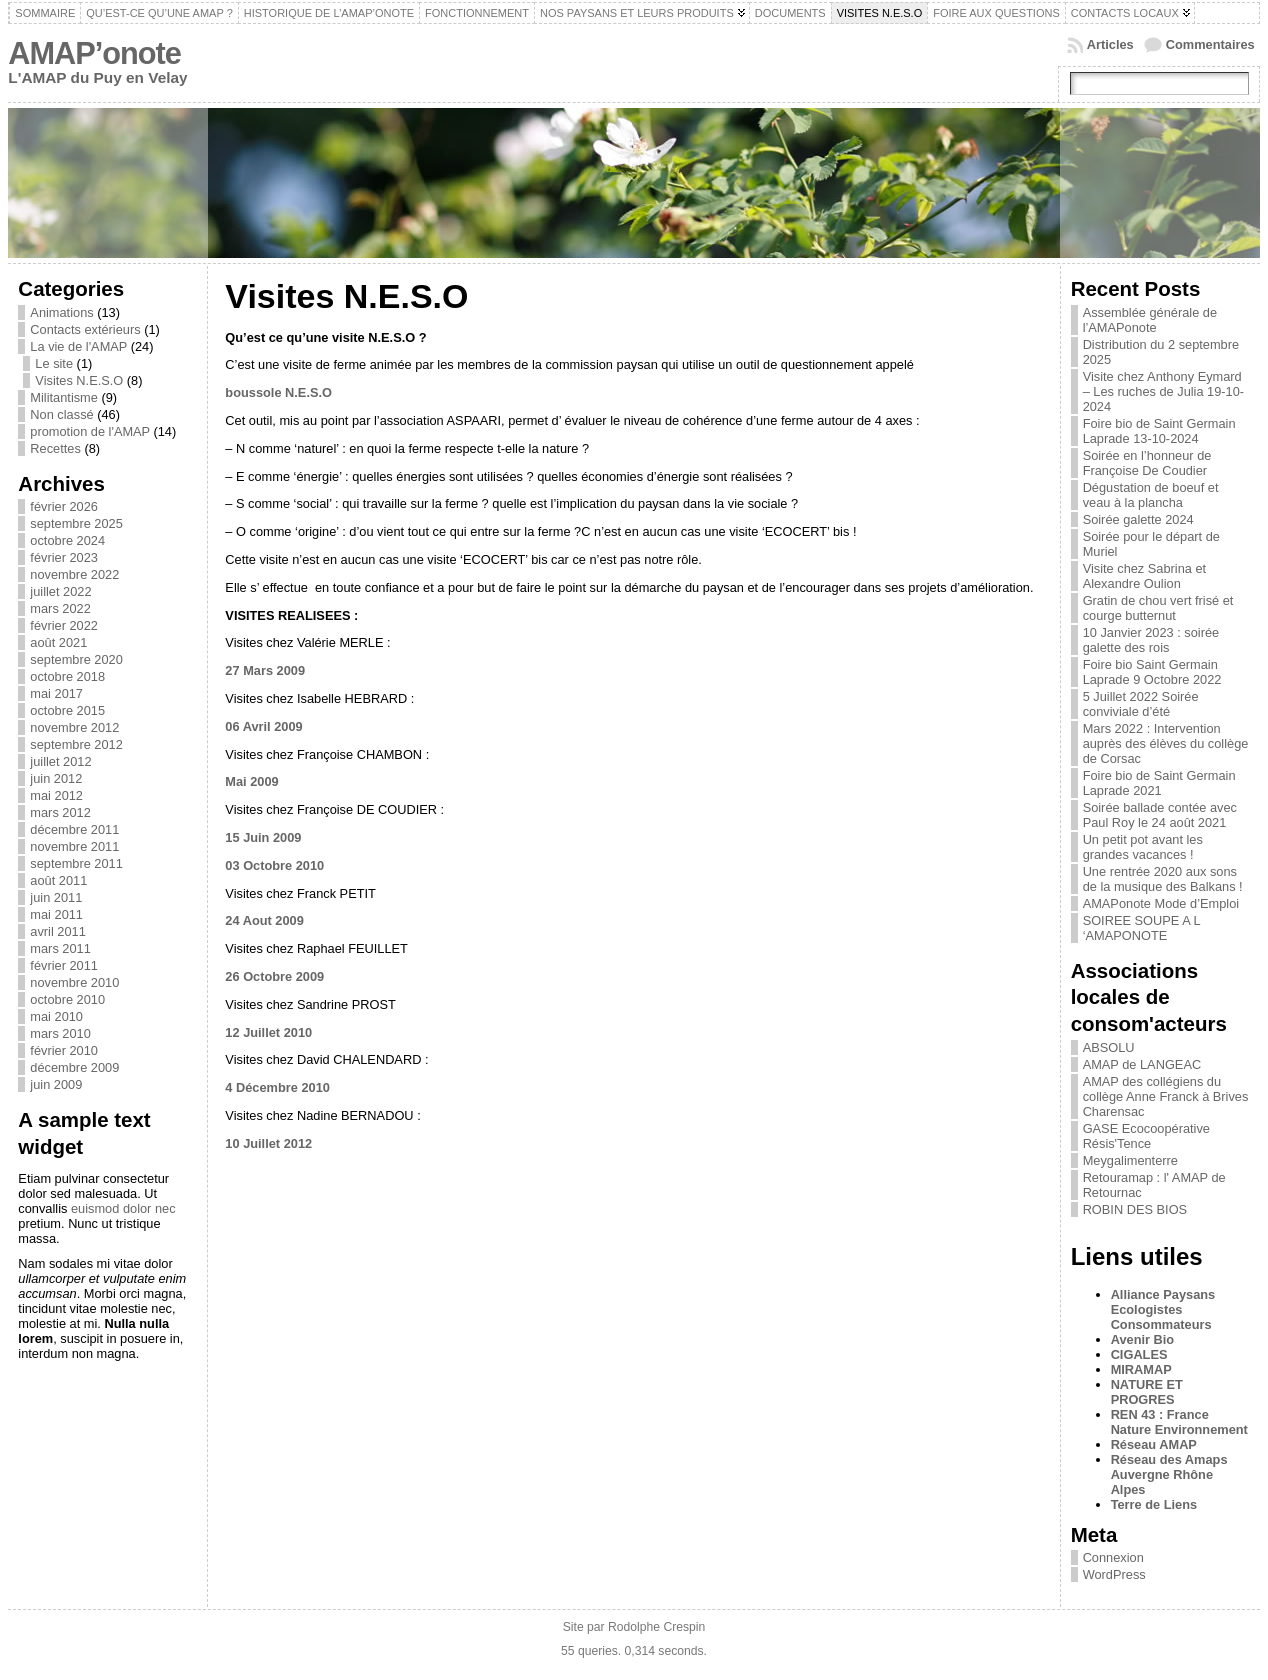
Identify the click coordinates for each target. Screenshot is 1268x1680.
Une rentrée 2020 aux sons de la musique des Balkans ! (1163, 879)
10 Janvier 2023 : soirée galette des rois (1151, 640)
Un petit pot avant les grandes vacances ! (1143, 847)
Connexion (1113, 1557)
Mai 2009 (251, 781)
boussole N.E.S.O (278, 392)
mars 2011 (60, 948)
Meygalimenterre (1130, 1160)
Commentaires (1210, 44)
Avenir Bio (1143, 1339)
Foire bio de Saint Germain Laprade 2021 (1159, 783)
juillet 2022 (60, 591)
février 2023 (64, 557)
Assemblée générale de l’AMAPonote (1150, 320)
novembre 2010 (74, 982)
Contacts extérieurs (85, 329)
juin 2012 (56, 778)
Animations (61, 312)
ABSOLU (1109, 1047)
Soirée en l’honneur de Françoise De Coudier (1147, 463)
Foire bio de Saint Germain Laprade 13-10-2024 (1159, 431)
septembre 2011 (76, 863)
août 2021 (58, 642)
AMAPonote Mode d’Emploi (1161, 903)
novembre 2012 (74, 727)
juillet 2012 (60, 761)
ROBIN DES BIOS (1135, 1209)
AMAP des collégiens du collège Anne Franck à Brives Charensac (1166, 1096)
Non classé (61, 414)
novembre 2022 (74, 574)
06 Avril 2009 (263, 726)
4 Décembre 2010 (277, 1087)
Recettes (55, 448)
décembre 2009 (74, 1067)
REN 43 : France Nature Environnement (1179, 1422)
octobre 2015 (67, 710)
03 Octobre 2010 (274, 865)
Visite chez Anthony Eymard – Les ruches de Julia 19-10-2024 (1163, 391)
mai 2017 (56, 693)
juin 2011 (56, 897)
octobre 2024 (67, 540)
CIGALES (1139, 1354)
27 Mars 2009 (265, 670)
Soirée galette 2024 (1138, 519)
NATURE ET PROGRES (1147, 1392)
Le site (54, 363)
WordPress (1114, 1574)
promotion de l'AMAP (90, 431)
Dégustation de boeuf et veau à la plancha (1151, 495)
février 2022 (64, 625)
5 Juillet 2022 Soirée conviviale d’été (1141, 704)
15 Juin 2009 (263, 837)
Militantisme (64, 397)
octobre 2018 (67, 676)
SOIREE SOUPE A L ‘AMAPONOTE (1142, 928)
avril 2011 (58, 931)
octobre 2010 (67, 999)
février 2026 (64, 506)
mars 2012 (60, 812)
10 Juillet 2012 (268, 1143)
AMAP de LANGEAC (1142, 1064)
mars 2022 (60, 608)
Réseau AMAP (1154, 1444)
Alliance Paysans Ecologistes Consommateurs (1163, 1309)
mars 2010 (60, 1033)
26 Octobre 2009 (274, 976)
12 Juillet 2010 (268, 1032)
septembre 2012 (76, 744)
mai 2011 (56, 914)
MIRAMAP (1141, 1369)
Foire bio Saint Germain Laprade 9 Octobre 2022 (1152, 672)
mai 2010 (56, 1016)
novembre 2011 (74, 846)
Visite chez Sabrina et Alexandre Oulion (1145, 576)
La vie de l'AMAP (78, 346)
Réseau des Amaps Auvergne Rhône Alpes (1169, 1474)
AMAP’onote (94, 53)
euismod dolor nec (123, 1208)
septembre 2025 (76, 523)
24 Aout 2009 (264, 920)
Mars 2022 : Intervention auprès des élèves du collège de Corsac (1166, 743)
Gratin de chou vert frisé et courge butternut (1158, 608)
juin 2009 (56, 1084)
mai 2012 (56, 795)
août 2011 (58, 880)
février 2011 (64, 965)
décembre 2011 (74, 829)
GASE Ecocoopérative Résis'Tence (1146, 1136)
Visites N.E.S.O (79, 380)
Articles (1110, 44)
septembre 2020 (76, 659)
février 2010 (64, 1050)
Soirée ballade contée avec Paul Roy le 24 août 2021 (1160, 815)
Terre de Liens (1154, 1504)
